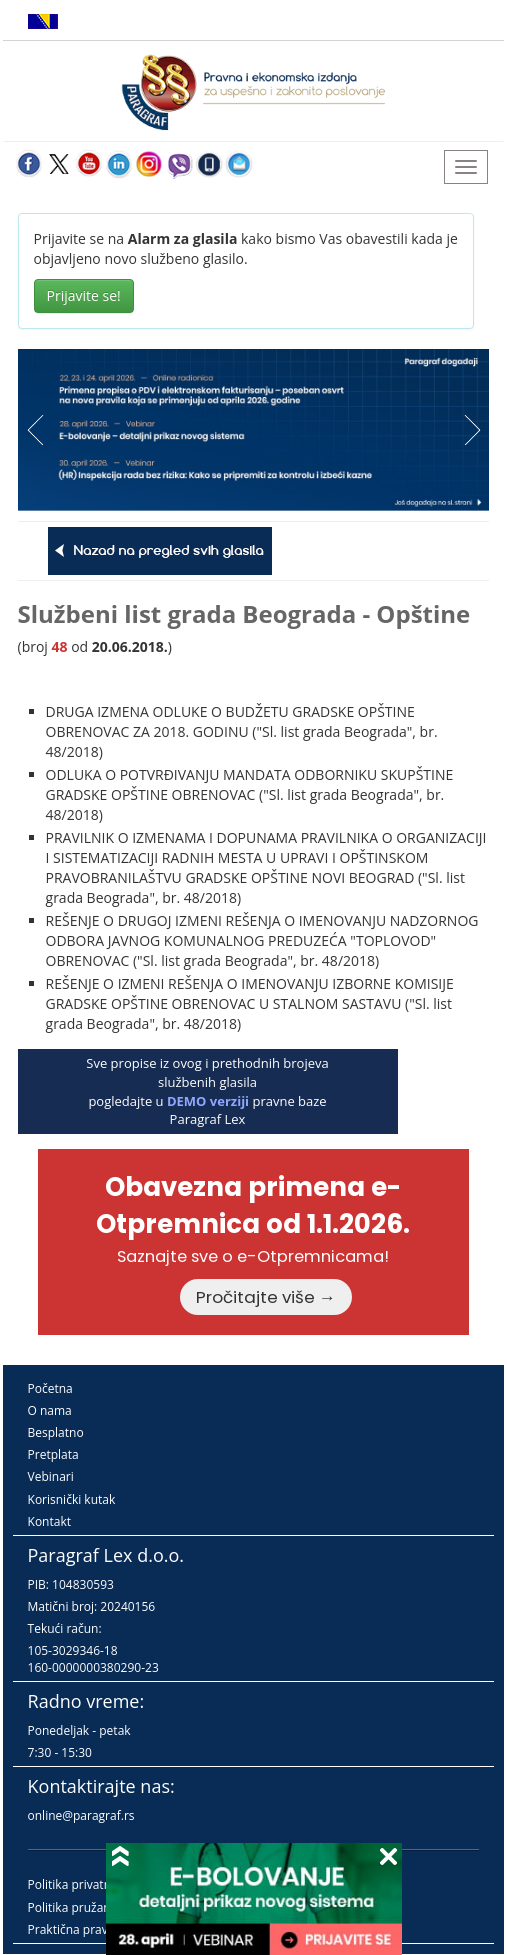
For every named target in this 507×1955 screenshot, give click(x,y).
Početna (50, 1388)
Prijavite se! (84, 295)
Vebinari (51, 1476)
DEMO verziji (208, 1101)
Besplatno (56, 1432)
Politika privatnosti (80, 1884)
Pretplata (53, 1454)
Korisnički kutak (72, 1499)
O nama (50, 1410)
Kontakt (49, 1521)
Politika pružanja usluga (94, 1907)
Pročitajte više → (266, 1297)
